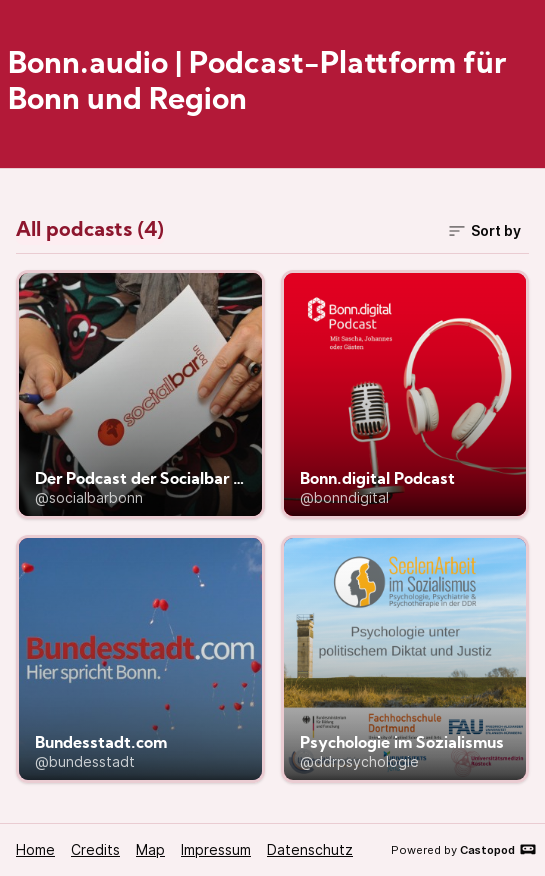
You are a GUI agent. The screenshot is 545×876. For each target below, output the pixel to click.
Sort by (484, 231)
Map (150, 849)
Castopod (498, 849)
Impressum (216, 849)
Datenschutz (310, 849)
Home (35, 849)
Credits (95, 849)
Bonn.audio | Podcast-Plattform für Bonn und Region (257, 83)
